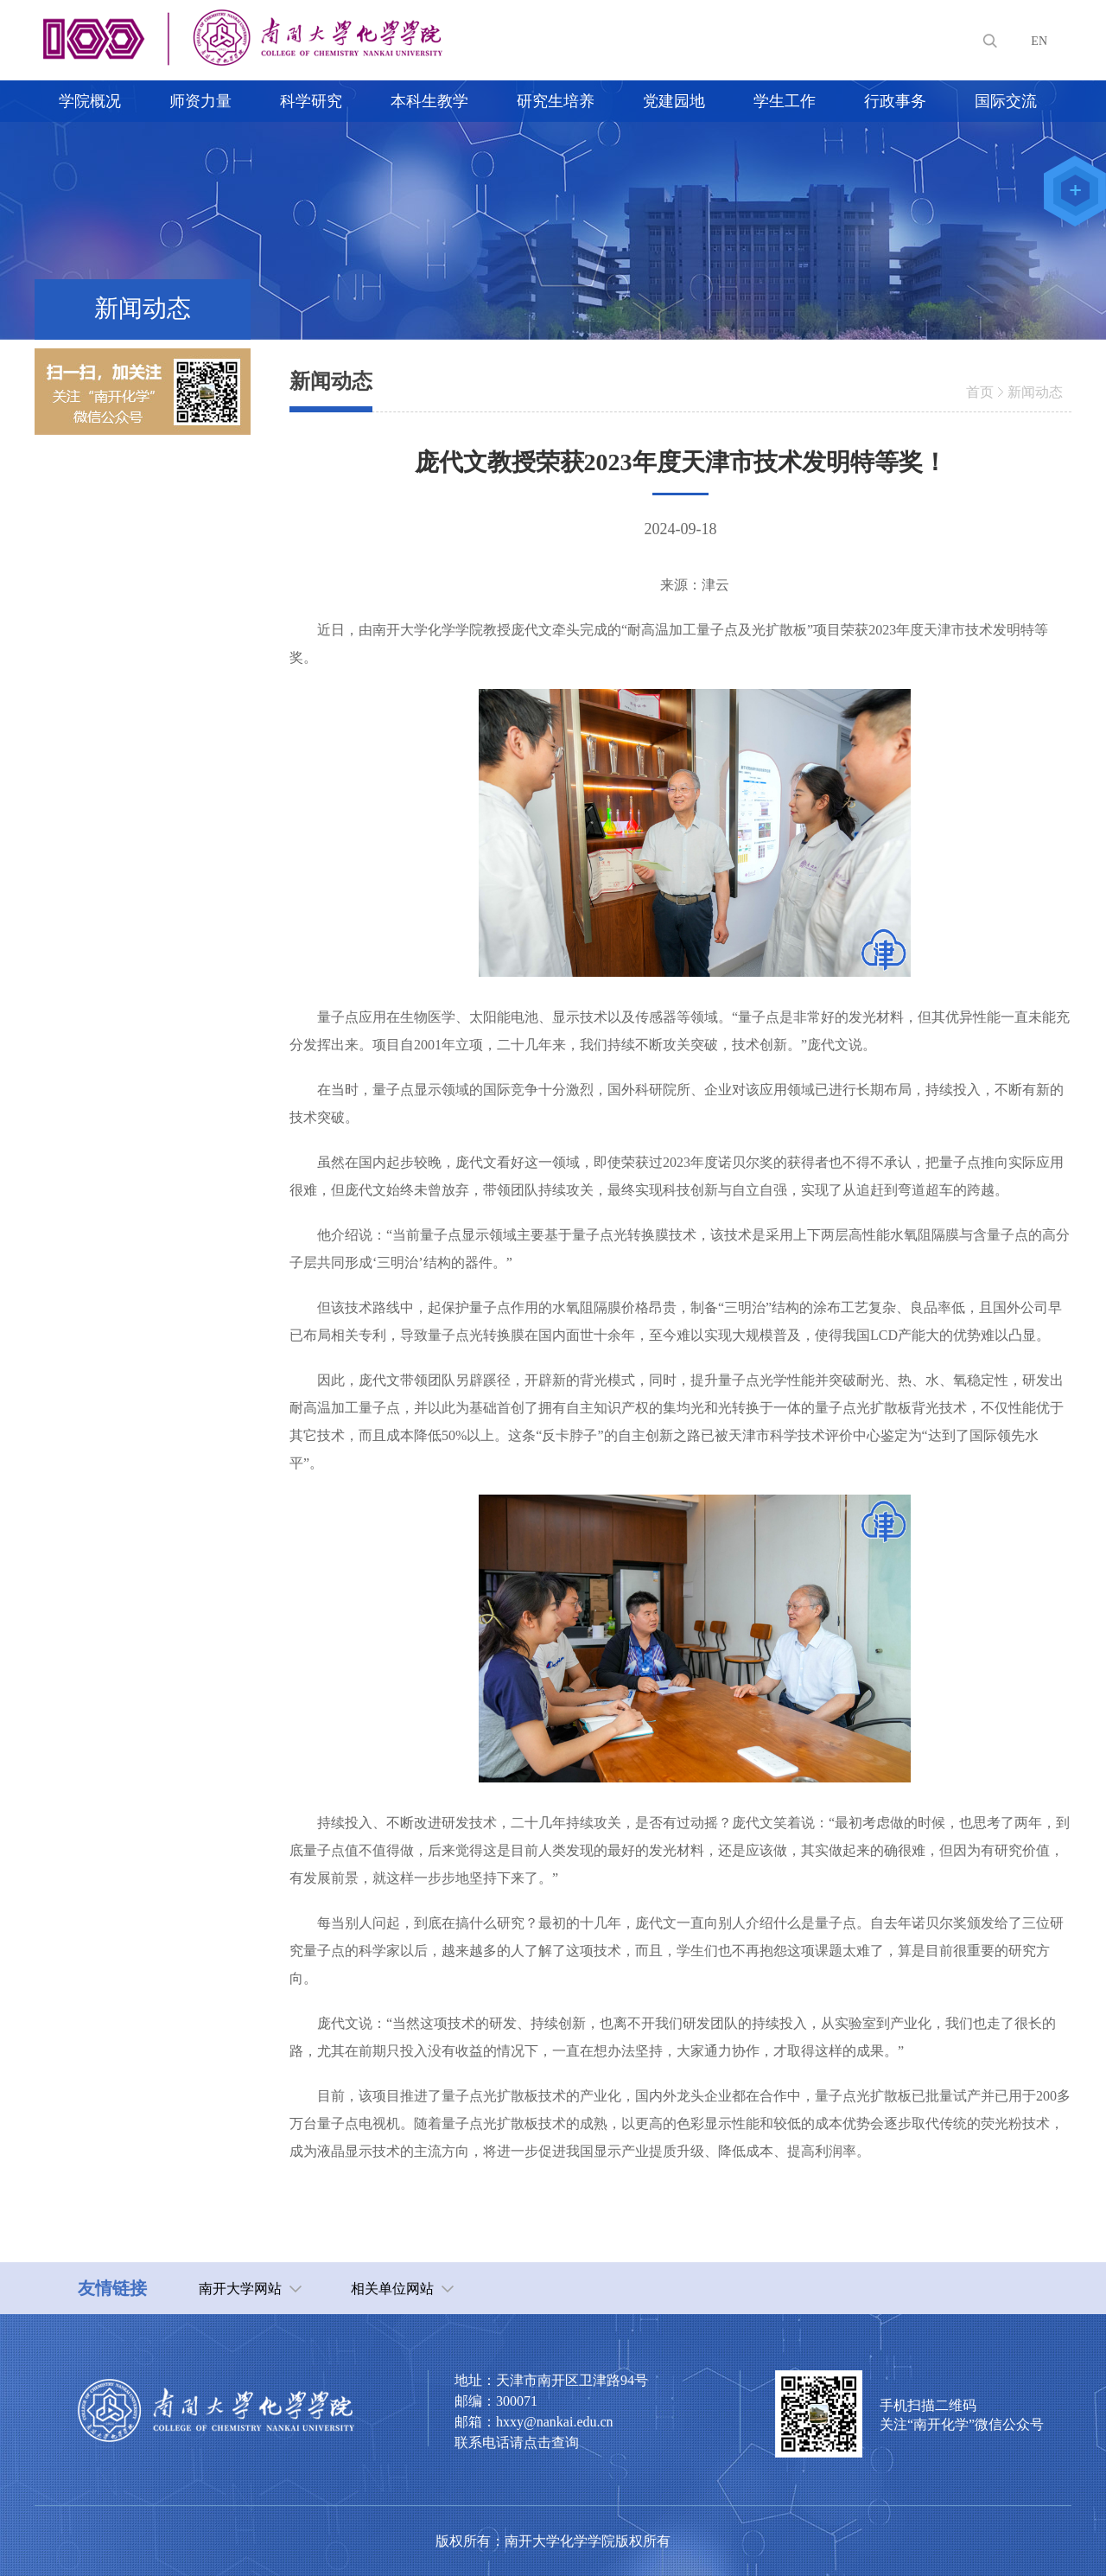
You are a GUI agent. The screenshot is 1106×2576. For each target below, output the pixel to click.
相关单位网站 (392, 2288)
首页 (980, 392)
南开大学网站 (240, 2288)
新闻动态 (1035, 392)
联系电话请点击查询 (516, 2442)
